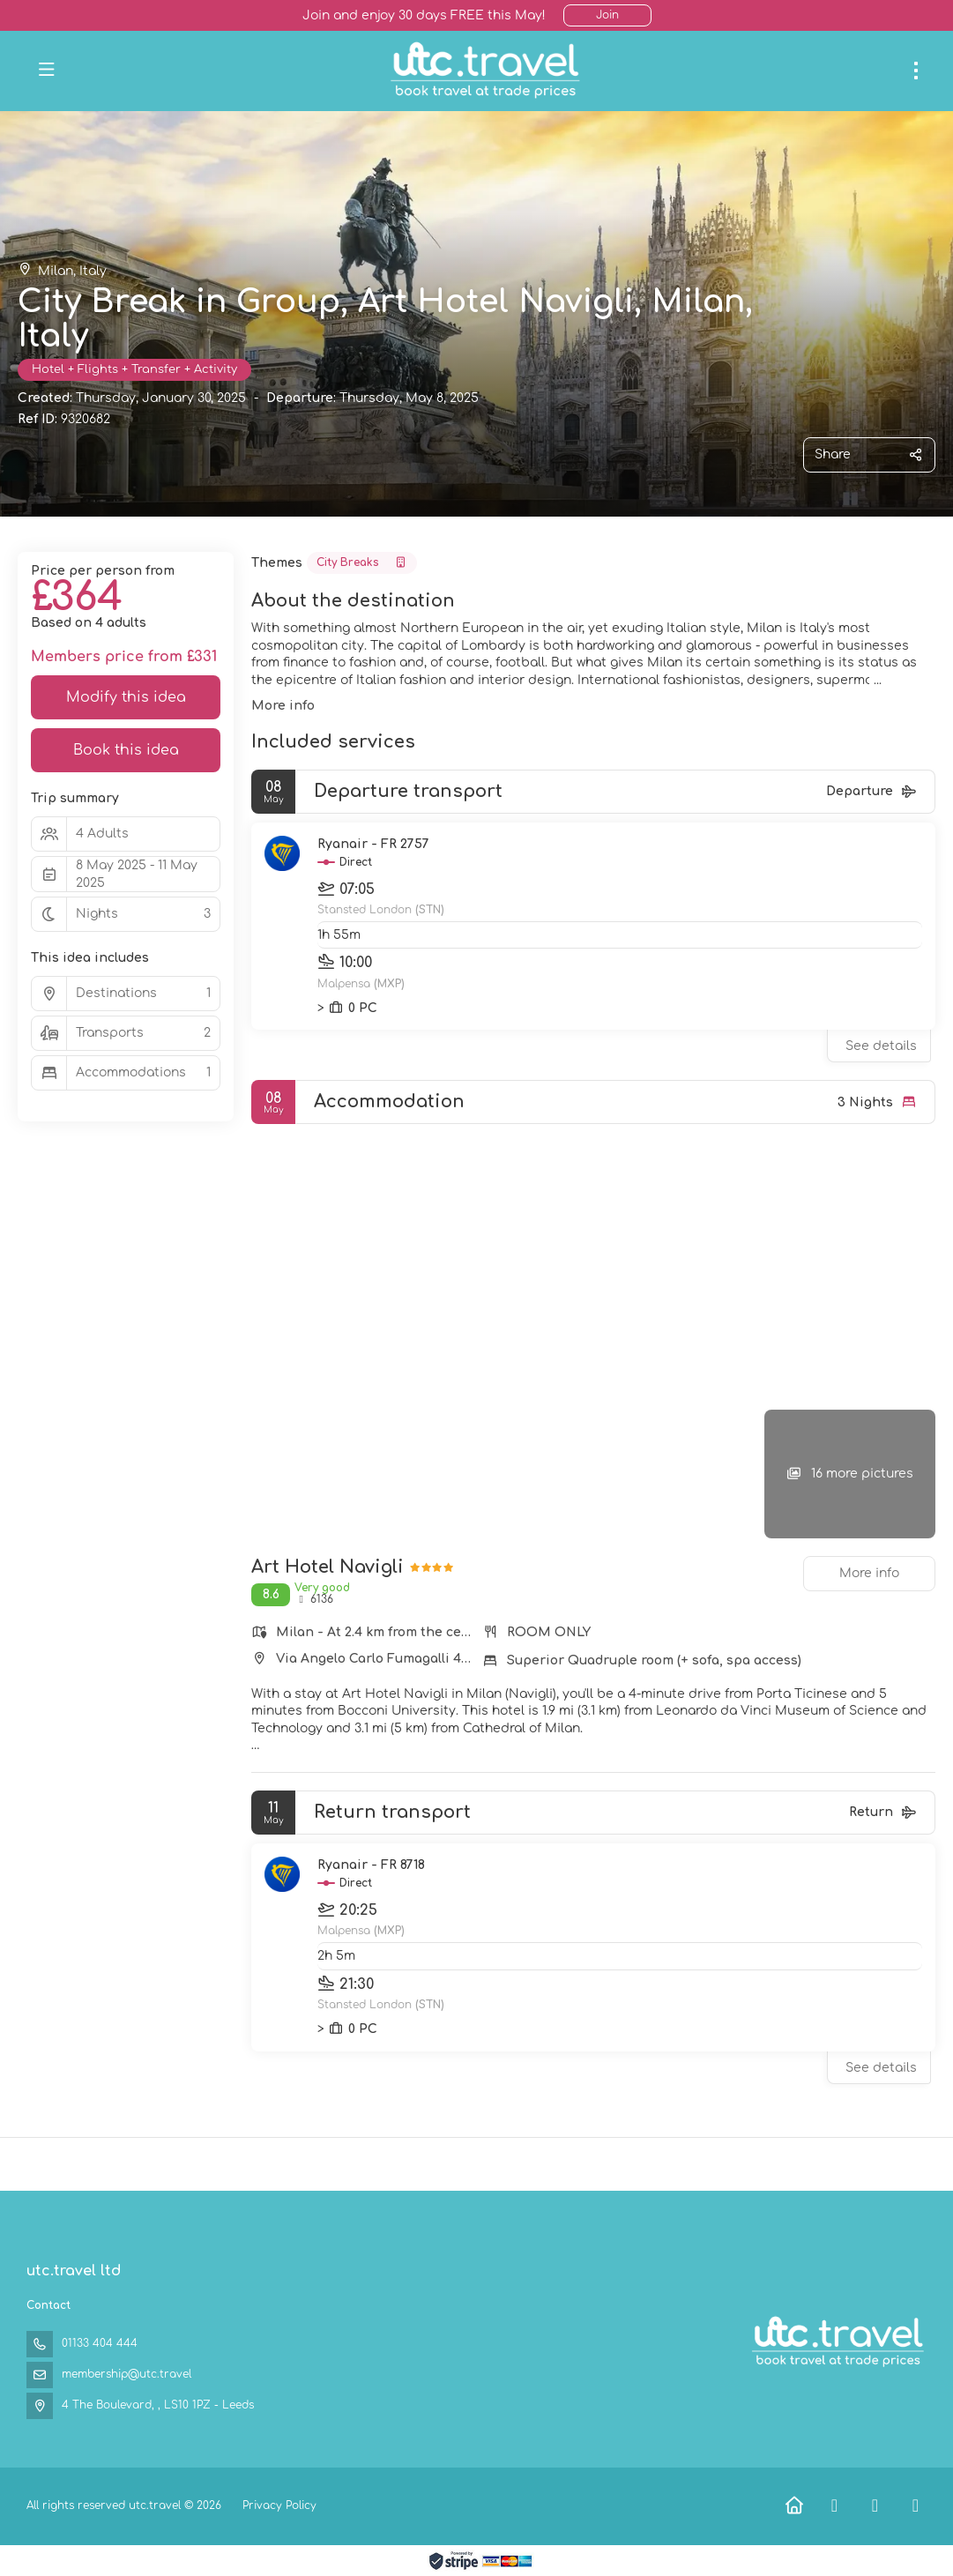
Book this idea (126, 750)
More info (283, 705)
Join (607, 15)
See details (881, 1046)
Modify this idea (126, 697)
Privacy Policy (279, 2505)
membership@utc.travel (126, 2374)
